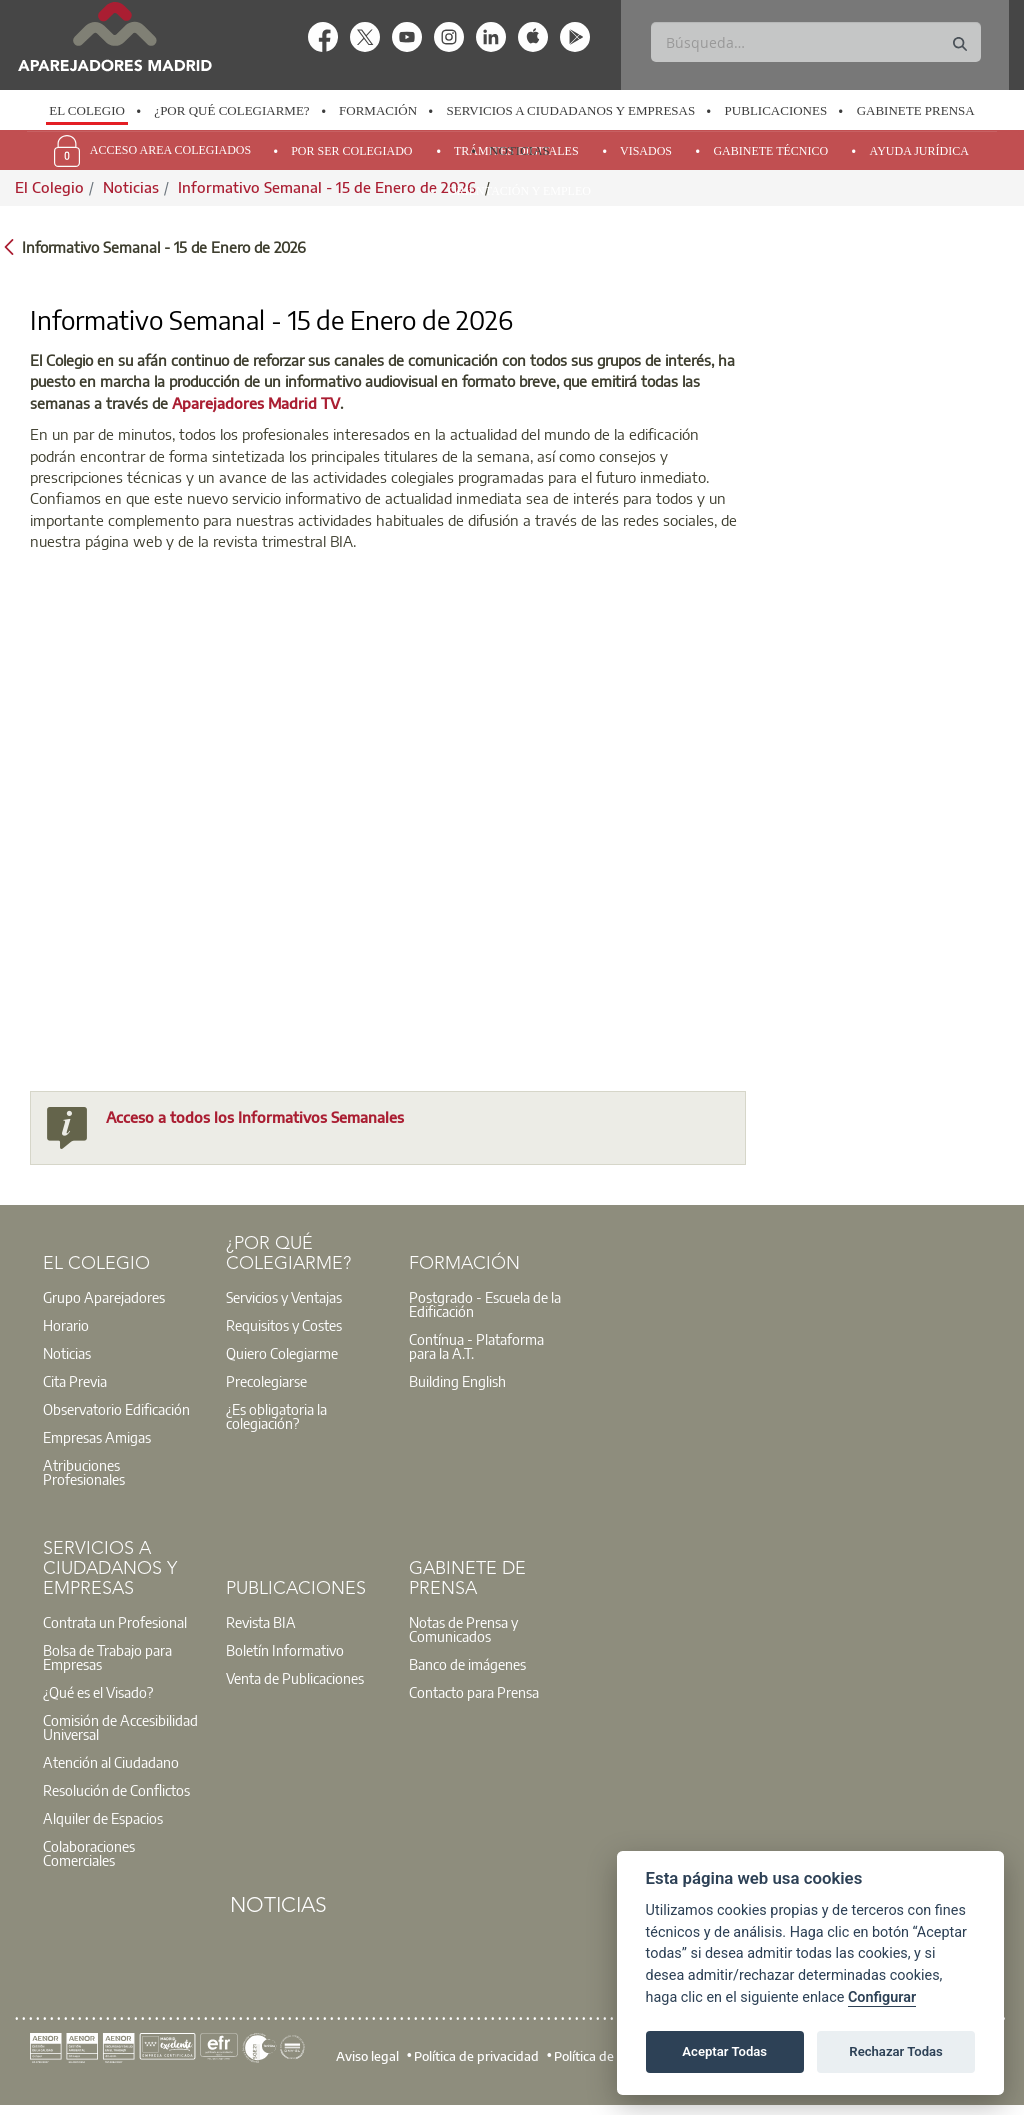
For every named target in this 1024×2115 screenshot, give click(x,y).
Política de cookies (607, 2056)
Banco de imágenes (467, 1664)
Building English (457, 1381)
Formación (378, 110)
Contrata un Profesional (115, 1622)
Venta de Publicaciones (295, 1678)
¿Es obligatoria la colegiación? (276, 1416)
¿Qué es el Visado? (98, 1692)
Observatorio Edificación (116, 1409)
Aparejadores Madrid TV (256, 403)
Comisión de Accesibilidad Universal (120, 1727)
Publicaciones (776, 110)
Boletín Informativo (285, 1650)
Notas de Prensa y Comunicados (463, 1629)
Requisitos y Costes (284, 1325)
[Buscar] (815, 42)
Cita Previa (75, 1381)
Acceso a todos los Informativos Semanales (255, 1117)
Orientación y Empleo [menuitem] (519, 191)
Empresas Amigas (97, 1437)
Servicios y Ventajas (284, 1297)
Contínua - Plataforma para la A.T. (476, 1346)
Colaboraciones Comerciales (89, 1853)
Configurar (882, 1997)
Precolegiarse (266, 1381)
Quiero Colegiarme (282, 1353)
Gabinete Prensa (916, 110)
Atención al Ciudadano (111, 1762)
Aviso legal (367, 2056)
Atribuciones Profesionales (84, 1472)
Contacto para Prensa (474, 1692)
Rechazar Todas (896, 2051)
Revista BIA (261, 1622)
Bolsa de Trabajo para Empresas (107, 1657)
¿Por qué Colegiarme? (231, 110)
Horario (66, 1325)
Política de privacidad (476, 2056)
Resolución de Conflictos (116, 1790)
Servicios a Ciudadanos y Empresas (571, 110)
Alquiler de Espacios (103, 1818)
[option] (87, 111)
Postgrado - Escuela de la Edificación (485, 1304)
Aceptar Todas (724, 2051)
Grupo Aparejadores (104, 1297)
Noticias (519, 150)
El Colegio (87, 110)
